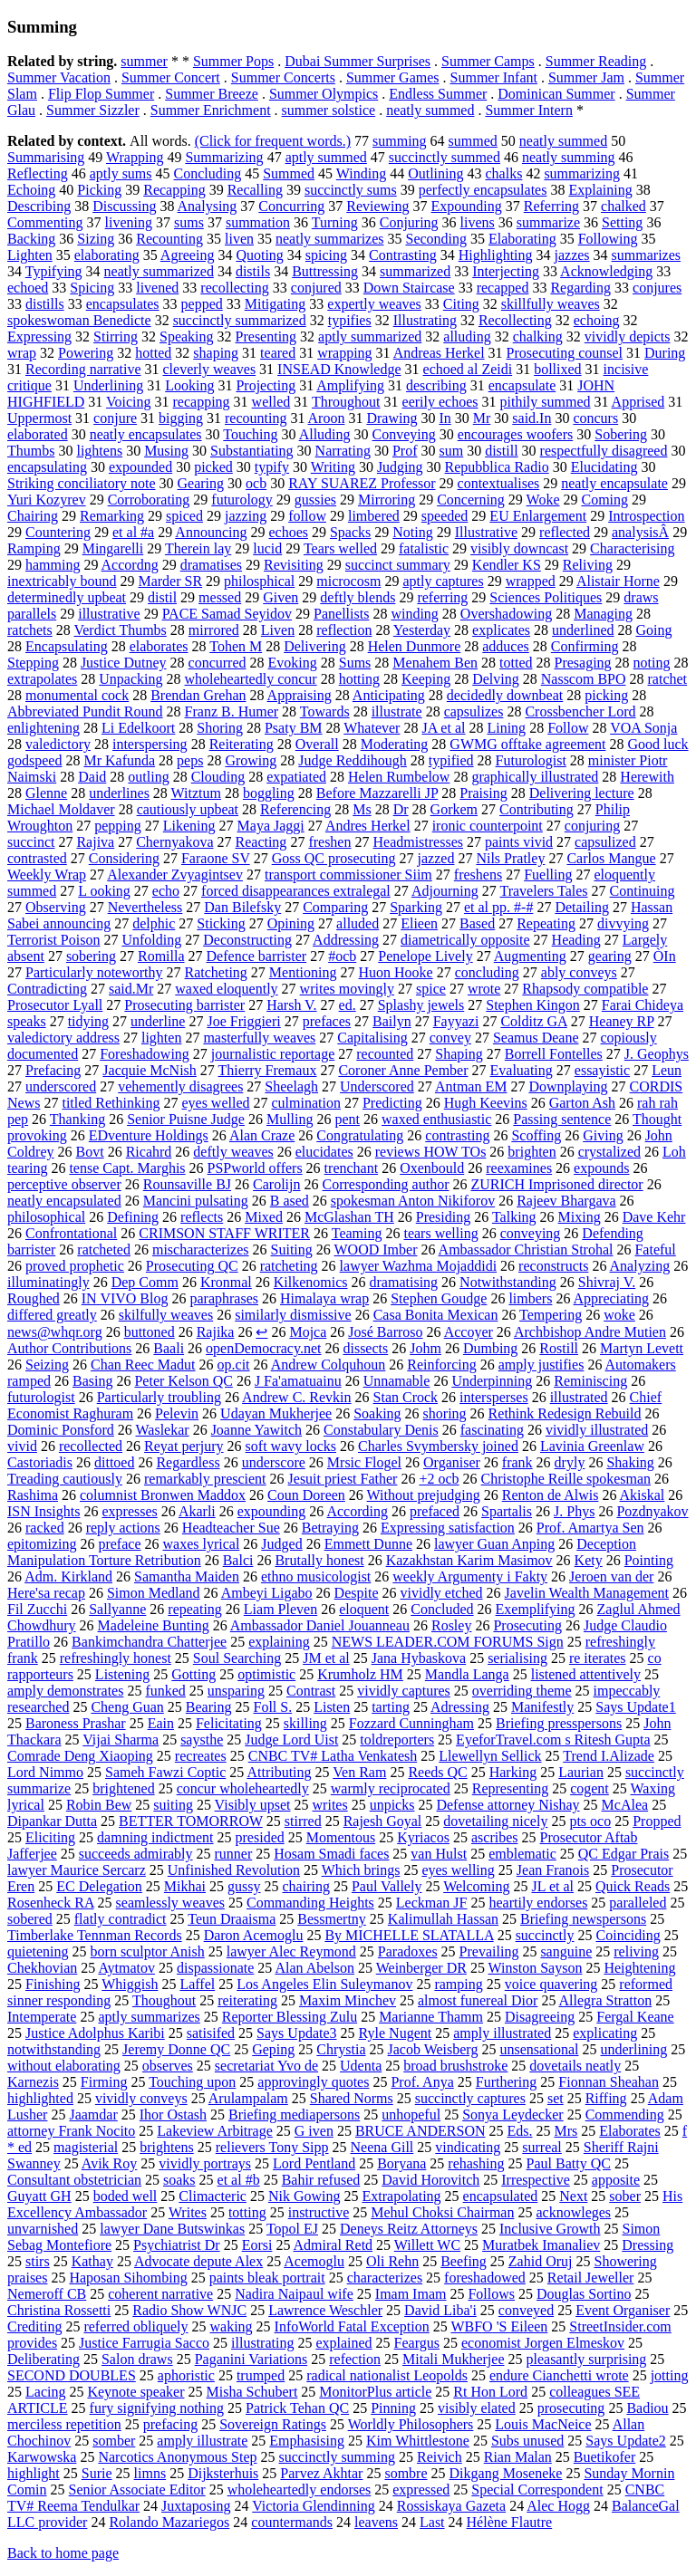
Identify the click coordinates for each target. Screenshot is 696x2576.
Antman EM (471, 1086)
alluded (357, 923)
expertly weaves (374, 304)
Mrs (565, 2131)
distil (162, 597)
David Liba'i (440, 2310)
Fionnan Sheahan (608, 2082)
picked (213, 467)
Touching (250, 434)
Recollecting (515, 320)
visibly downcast (519, 548)
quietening (38, 1951)
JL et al (553, 1886)
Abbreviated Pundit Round (85, 711)
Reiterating (241, 744)
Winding (361, 173)
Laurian (581, 1772)
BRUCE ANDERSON (420, 2131)
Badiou (647, 2408)
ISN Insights (43, 1511)
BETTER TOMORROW (191, 1821)
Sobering (620, 434)
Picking (99, 189)
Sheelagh (291, 1086)
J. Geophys (656, 1054)
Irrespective (535, 2179)
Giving (603, 1135)
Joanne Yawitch (256, 1429)
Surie (97, 2473)
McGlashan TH (349, 1217)
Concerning (471, 499)
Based (477, 923)
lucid (267, 548)
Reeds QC (437, 1772)
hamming (52, 564)
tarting (391, 1707)
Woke (543, 499)
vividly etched (441, 1592)
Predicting (392, 1102)
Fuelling (548, 874)
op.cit (234, 1364)
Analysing (207, 206)
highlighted (40, 2098)
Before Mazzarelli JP (377, 793)
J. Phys (574, 1511)
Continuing (642, 891)
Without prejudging (423, 1495)
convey (450, 1037)
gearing (610, 956)
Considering (124, 858)
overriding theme (522, 1690)
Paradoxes (408, 1951)
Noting (412, 532)
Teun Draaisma (232, 1919)
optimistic (266, 1674)
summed (473, 141)
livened (157, 287)
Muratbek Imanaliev (541, 2245)
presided (260, 1837)
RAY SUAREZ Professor (361, 483)
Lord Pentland (314, 2163)
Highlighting (496, 255)
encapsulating (47, 467)
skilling (305, 1723)
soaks (179, 2179)
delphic (153, 923)
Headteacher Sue (231, 1527)
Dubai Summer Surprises (357, 61)
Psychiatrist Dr (176, 2245)
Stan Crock (406, 1397)
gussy (243, 1886)
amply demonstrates (65, 1690)
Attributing (278, 1772)
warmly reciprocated (390, 1788)
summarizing (582, 173)
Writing (333, 467)
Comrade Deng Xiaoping (80, 1756)
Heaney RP (621, 1021)
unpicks (392, 1804)
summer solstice (329, 110)
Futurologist (531, 760)
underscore (273, 1462)
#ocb (342, 956)
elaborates (159, 646)
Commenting (45, 222)
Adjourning (444, 891)
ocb (256, 483)
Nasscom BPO (583, 679)
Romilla (161, 956)
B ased (289, 1200)
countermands (292, 2522)
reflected (564, 532)
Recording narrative (83, 369)
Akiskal (642, 1495)
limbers (530, 1298)
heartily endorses (538, 1902)
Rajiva (95, 842)
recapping (201, 401)
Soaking (377, 1413)
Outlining (435, 173)
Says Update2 (625, 2440)
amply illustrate (202, 2440)
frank (517, 1462)
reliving (636, 1951)
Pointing (648, 1560)
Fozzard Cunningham (411, 1723)
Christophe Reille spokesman (566, 1478)
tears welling (440, 1233)
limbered (374, 516)
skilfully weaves (166, 1314)
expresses (129, 1511)
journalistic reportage (272, 1054)
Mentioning (303, 972)
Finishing (52, 1984)
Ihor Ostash (173, 2114)
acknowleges (573, 2212)
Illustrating (425, 320)
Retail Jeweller (590, 2277)
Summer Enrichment (210, 110)
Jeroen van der (611, 1576)
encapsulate (522, 385)
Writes (188, 2212)
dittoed (114, 1462)
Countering (58, 532)
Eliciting (50, 1837)
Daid (92, 776)
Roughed (33, 1298)
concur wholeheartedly (243, 1788)
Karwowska (41, 2457)
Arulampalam (248, 2098)
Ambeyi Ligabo (267, 1592)
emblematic (522, 1853)
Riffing (606, 2098)
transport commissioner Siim (348, 874)
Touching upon (192, 2082)
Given (280, 597)
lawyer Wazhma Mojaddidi (418, 1266)
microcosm (348, 581)
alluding (466, 336)
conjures (657, 287)
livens (477, 222)
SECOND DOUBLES (71, 2375)
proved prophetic (74, 1266)
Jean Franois (553, 1870)
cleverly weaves (209, 369)
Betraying (330, 1527)
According (357, 1511)
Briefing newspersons (583, 1919)
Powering (85, 352)
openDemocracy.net (263, 1348)
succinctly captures (470, 2098)
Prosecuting (527, 1625)
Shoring (220, 727)
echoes (288, 532)
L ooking (104, 891)
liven (239, 238)
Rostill (558, 1348)
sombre (405, 2473)
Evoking (292, 662)
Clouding (218, 776)
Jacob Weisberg (433, 2049)
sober (625, 2196)
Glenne (46, 793)
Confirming (585, 646)
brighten (532, 1151)
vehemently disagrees (180, 1086)
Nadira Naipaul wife (294, 2294)
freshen (329, 842)
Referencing (295, 809)
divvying (623, 923)
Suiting (292, 1249)
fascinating (492, 1429)
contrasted (37, 858)
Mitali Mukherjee (453, 2359)
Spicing (92, 287)
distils (253, 271)
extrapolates (42, 679)
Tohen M (235, 646)
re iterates (597, 1658)
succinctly (545, 1935)
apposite (616, 2179)
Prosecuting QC (192, 1266)
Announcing (210, 532)
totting (247, 2212)
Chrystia (340, 2049)
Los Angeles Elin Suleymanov (324, 1984)
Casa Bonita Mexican (435, 1314)
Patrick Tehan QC (297, 2408)
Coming (604, 499)
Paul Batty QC (569, 2163)
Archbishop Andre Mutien (590, 1332)
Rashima (32, 1495)
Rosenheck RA (50, 1902)
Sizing (95, 238)
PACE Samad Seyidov (227, 613)
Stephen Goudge (439, 1298)
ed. (347, 1005)
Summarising (45, 157)
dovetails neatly (575, 2065)
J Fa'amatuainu (298, 1381)
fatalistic (424, 548)
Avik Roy (109, 2163)
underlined (583, 630)
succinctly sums (350, 189)
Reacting (261, 842)
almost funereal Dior (477, 2000)
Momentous (340, 1837)
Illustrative (486, 532)
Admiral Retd (333, 2245)
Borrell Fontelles (554, 1054)
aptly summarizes (148, 2016)
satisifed (211, 2033)
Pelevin (176, 1413)
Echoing (31, 189)
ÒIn (664, 956)
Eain (161, 1723)
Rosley (451, 1625)
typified (451, 760)
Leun (667, 1070)
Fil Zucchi (37, 1609)
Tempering (550, 1314)
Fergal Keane (634, 2016)
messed (219, 597)
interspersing (150, 744)
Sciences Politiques (545, 597)
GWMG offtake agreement (527, 744)
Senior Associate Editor (137, 2489)
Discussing (124, 206)
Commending (624, 2114)
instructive (319, 2212)
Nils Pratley (510, 858)
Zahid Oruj (540, 2261)
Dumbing (490, 1348)
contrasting (457, 1135)
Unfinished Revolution (234, 1870)
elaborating (107, 255)
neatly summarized (159, 271)
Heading (576, 939)
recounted (384, 1054)
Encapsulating (66, 646)
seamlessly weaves (170, 1902)
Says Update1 (635, 1707)
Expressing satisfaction (448, 1527)
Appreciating (612, 1298)
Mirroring (386, 499)
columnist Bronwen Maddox (163, 1495)
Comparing (335, 907)
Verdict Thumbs (119, 630)
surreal (542, 2147)
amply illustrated (502, 2033)
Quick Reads (632, 1886)
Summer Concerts (283, 77)
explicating (605, 2033)
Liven (278, 630)
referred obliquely (135, 2326)
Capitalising (372, 1037)
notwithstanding (54, 2049)
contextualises (499, 483)
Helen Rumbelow (399, 776)
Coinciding (628, 1935)
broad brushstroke (455, 2065)
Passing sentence (562, 1119)
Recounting (169, 238)
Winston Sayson (535, 1967)
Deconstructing (247, 939)
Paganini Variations (251, 2359)
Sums (355, 662)
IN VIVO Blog (125, 1298)
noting (652, 662)
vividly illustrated (597, 1429)
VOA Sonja (643, 727)
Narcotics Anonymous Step (177, 2457)
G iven (314, 2131)
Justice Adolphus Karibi (95, 2033)
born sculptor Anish (148, 1951)
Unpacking (130, 679)
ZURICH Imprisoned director (556, 1184)
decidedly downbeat (505, 695)
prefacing (170, 2424)
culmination (306, 1102)
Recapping (174, 189)
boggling (269, 793)
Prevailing (489, 1951)
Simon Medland (153, 1592)
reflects (201, 1217)
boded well (125, 2196)
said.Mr (131, 988)
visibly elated (477, 2408)
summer (144, 61)
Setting (622, 222)
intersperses (493, 1397)
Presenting (266, 336)
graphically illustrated (534, 776)
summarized (415, 271)
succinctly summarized (239, 320)
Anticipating (389, 695)
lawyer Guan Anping (494, 1544)
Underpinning (491, 1381)
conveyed (526, 2310)
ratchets (30, 630)
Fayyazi (456, 1021)
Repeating (546, 923)
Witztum (196, 793)
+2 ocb (439, 1478)
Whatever (371, 727)
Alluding (325, 434)
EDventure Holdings (148, 1135)
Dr (401, 809)
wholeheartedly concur (251, 679)
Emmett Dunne (368, 1544)
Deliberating (43, 2359)
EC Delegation (99, 1886)
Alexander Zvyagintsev (175, 874)
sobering (91, 956)
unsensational (538, 2049)
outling (148, 776)
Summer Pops (233, 61)
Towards (325, 711)
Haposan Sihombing (128, 2277)
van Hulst (439, 1853)
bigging (181, 418)
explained (343, 2342)
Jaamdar (93, 2114)
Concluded (442, 1609)
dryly (570, 1462)
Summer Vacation (59, 77)
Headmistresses (417, 842)
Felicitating (229, 1723)
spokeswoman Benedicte (79, 320)
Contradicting (47, 988)
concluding (487, 972)
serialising (517, 1658)
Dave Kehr (654, 1217)
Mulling (290, 1119)
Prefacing (53, 1070)
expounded (140, 467)
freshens (478, 874)
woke (619, 1314)
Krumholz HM (360, 1674)
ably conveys (579, 972)
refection (355, 2359)
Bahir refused (321, 2179)
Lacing (45, 2391)
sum (451, 450)
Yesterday (421, 630)
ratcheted (103, 1249)
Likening (189, 825)
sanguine (566, 1951)
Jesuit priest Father (343, 1478)
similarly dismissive (293, 1314)
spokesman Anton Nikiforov (413, 1200)
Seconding (437, 238)
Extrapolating (401, 2196)
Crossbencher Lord (580, 711)
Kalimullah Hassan (443, 1919)
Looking (189, 385)
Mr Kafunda (119, 760)
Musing (166, 450)
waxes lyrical (201, 1544)
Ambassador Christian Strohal (526, 1249)
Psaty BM (294, 727)
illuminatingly (48, 1282)
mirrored (213, 630)
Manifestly (542, 1707)
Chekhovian (42, 1967)
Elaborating (522, 238)
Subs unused (527, 2440)
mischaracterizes (200, 1249)
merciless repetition (64, 2424)
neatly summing (568, 157)
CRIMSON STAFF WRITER (224, 1233)
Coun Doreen (306, 1495)
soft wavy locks (291, 1446)
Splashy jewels (421, 1005)
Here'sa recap (46, 1592)
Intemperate (41, 2016)
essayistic (602, 1070)
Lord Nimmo (45, 1772)
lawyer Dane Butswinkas (172, 2228)
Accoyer (468, 1332)
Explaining (600, 189)
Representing (510, 1788)
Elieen (419, 923)
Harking (512, 1772)
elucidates (324, 1151)
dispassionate (215, 1967)
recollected (90, 1446)
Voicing (128, 401)
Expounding (466, 206)
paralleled (637, 1902)
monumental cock (77, 695)
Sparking (416, 907)
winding (414, 613)
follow (307, 516)
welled (271, 401)
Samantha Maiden (186, 1576)
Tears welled (340, 548)
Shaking (629, 1462)
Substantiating (252, 450)
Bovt (90, 1151)
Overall (317, 744)
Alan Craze (262, 1135)
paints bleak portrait (267, 2277)
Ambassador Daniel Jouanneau (320, 1625)
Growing (250, 760)
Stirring (115, 336)
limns (150, 2473)
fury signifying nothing (157, 2408)
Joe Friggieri (243, 1021)
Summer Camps (488, 61)
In (444, 418)
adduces (505, 646)
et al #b (239, 2179)
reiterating (247, 2000)
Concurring (291, 206)
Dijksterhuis (223, 2473)
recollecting (234, 287)
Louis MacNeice (543, 2424)
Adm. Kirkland (68, 1576)
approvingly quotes (313, 2082)
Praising (483, 793)
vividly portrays (205, 2163)
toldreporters (397, 1739)
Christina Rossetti (59, 2310)
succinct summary (397, 564)
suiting (173, 1804)
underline (157, 1021)
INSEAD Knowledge (339, 369)
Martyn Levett (641, 1348)
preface (119, 1544)
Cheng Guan (127, 1707)
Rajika (216, 1332)
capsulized (605, 842)
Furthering (506, 2082)
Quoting (259, 255)
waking (231, 2326)
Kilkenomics (311, 1282)
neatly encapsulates (146, 434)
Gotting (193, 1674)
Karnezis (33, 2082)
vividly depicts (628, 336)
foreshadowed (485, 2277)
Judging (400, 467)
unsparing (236, 1690)
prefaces (327, 1021)
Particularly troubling (159, 1397)
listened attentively (586, 1674)
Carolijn (276, 1184)
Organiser (451, 1462)
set (555, 2098)
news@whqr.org (54, 1332)
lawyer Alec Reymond (291, 1951)
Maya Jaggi (270, 825)
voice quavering (551, 1984)
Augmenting (530, 956)
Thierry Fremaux (267, 1070)
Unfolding (151, 939)
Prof (405, 450)
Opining (290, 923)
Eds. (519, 2131)
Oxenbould (432, 1168)
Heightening (639, 1967)
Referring (551, 206)
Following (608, 238)
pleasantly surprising (586, 2359)
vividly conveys (141, 2098)
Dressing (647, 2245)
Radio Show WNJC (189, 2310)
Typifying (53, 271)
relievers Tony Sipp (272, 2147)
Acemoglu (314, 2261)
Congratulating (359, 1135)
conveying (530, 1233)
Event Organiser (622, 2310)
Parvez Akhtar (321, 2473)
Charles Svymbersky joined (438, 1446)
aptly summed (326, 157)
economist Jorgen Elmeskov (542, 2342)
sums (189, 222)
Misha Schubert (251, 2391)
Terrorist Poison (53, 939)
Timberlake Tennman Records (94, 1935)
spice (431, 988)
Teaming (357, 1233)
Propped (657, 1821)
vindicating (467, 2147)
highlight (33, 2473)
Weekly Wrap (46, 874)
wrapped (531, 581)
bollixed (557, 369)
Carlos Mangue (610, 858)
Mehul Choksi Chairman (442, 2212)
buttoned (149, 1332)
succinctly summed (444, 157)
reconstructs (553, 1266)
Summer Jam (586, 77)
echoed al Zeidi (468, 369)
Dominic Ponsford (60, 1429)
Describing (39, 206)
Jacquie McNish (149, 1070)
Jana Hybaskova (419, 1658)
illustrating (262, 2342)
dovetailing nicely (495, 1821)
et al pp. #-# (498, 907)
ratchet (668, 679)
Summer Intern (528, 110)
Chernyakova (174, 842)
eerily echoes (440, 401)
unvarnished (42, 2228)
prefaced (434, 1511)
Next (573, 2196)
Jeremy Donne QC (176, 2049)
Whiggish (130, 1984)
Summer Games (393, 77)
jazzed (436, 858)
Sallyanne (117, 1609)
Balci (238, 1560)
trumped (261, 2375)
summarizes (646, 255)
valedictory (58, 744)
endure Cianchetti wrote (559, 2375)
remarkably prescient (205, 1478)
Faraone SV (215, 858)
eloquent (364, 1609)
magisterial (85, 2147)
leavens (376, 2522)
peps (190, 760)
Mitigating (275, 304)
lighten (161, 1037)
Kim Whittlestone (417, 2440)
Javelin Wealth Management (587, 1592)
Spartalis (506, 1511)
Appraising (299, 695)
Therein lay (198, 548)
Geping (273, 2049)
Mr (482, 418)
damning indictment (155, 1837)
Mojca (307, 1332)
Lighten (30, 255)
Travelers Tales (543, 891)
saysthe (201, 1739)
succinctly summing (337, 2457)
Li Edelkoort (138, 727)
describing (436, 385)
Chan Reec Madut (143, 1364)
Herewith (647, 776)
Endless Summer (438, 93)
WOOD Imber (376, 1249)
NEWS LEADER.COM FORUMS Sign (448, 1641)
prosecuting (571, 2408)
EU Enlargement (537, 516)
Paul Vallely (386, 1886)
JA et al (443, 727)
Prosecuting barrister (184, 1005)
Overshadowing (506, 613)
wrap (21, 352)
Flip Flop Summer (101, 93)
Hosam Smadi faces (331, 1853)
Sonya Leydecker (513, 2114)
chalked (623, 206)
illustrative (109, 613)
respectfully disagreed (604, 450)
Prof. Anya (422, 2082)
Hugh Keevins (485, 1102)
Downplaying (567, 1086)
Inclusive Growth (550, 2228)
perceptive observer (64, 1184)
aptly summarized (369, 336)
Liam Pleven (280, 1609)
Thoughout (164, 2000)
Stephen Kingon (533, 1005)
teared (277, 352)
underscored (60, 1086)
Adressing (459, 1707)
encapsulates (123, 304)
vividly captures (403, 1690)
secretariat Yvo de (266, 2065)
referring (442, 597)
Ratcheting (216, 972)
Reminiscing (590, 1381)
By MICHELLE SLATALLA (408, 1935)
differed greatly (52, 1314)
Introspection (646, 516)
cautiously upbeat (187, 809)
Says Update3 (296, 2033)
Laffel (197, 1984)
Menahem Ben (435, 662)
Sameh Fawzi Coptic (165, 1772)
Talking (514, 1217)
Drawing (391, 418)
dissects (365, 1348)
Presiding (443, 1217)
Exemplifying (535, 1609)
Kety (589, 1560)
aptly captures (442, 581)
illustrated (579, 1397)
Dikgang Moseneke (506, 2473)
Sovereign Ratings (272, 2424)
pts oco (590, 1821)
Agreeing (187, 255)
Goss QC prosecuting (334, 858)
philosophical (46, 1217)
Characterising (632, 548)
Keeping (425, 679)
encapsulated (500, 2196)
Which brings (361, 1870)
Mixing (579, 1217)
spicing (326, 255)
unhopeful (411, 2114)
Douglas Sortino (583, 2294)
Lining (506, 727)
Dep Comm (145, 1282)
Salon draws (137, 2359)
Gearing (201, 483)
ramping (458, 1984)
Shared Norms (351, 2098)
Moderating (395, 744)
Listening (122, 1674)
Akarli (197, 1511)
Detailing (582, 907)
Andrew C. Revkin (296, 1397)
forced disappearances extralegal (296, 891)
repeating (195, 1609)
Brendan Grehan (198, 695)
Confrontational (71, 1233)
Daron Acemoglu (254, 1935)
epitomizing (41, 1544)
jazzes (572, 255)
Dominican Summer (556, 93)
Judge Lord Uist (291, 1739)
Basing (92, 1381)
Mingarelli (113, 548)
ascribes (494, 1837)
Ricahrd (149, 1151)
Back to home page (63, 2553)
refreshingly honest (115, 1658)
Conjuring (409, 222)
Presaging (583, 662)
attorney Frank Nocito (71, 2131)
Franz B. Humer (232, 711)
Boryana (401, 2163)
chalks (504, 173)
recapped (503, 287)
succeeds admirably (136, 1853)
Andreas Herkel (439, 352)
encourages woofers (516, 434)
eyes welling (457, 1870)
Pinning (393, 2408)
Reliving (588, 564)
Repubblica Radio (497, 467)
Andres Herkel (368, 825)
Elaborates (630, 2131)
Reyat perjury (184, 1446)
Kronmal (226, 1282)
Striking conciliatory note (81, 483)
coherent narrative (160, 2294)
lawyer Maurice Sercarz (76, 1870)
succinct (30, 842)
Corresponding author (386, 1184)
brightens (167, 2147)
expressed (421, 2489)
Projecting (265, 385)
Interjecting (505, 271)
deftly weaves (233, 1151)
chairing (306, 1886)
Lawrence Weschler (325, 2310)
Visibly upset (253, 1804)
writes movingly (347, 988)
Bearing (209, 1707)
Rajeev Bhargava (566, 1200)
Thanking (77, 1119)
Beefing (463, 2261)
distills (44, 304)
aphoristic (186, 2375)
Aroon (326, 418)
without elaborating (64, 2065)
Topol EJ (292, 2228)
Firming (104, 2082)
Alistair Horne (618, 581)
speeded (445, 516)
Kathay (92, 2261)
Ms (362, 809)
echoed (27, 287)
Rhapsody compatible (585, 988)
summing (399, 141)
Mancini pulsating (195, 1200)
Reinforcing (441, 1364)
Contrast (310, 1690)
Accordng (130, 564)
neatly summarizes (330, 238)
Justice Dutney (124, 662)
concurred (217, 662)
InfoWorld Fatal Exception (352, 2326)
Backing (31, 238)
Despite (356, 1592)
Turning (335, 222)
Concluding (208, 173)
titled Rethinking (111, 1102)
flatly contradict (120, 1919)
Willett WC (427, 2245)
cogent (589, 1788)
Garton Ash (582, 1102)
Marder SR (170, 581)
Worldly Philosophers (411, 2424)
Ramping (34, 548)
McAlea (625, 1804)
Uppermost (39, 418)
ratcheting (289, 1266)
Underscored (377, 1086)
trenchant (351, 1168)
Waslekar (162, 1429)
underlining (634, 2049)
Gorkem (454, 809)
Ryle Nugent (395, 2033)
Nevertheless (145, 907)
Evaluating (521, 1070)
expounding (271, 1511)
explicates (501, 630)
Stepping (33, 662)
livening (128, 222)
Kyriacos (423, 1837)
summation (258, 222)
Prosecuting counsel (565, 352)
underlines (119, 793)
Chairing (32, 516)
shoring (445, 1413)
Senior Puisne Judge (186, 1119)
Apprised (638, 401)
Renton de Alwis (550, 1495)
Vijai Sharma (120, 1739)
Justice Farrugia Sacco (144, 2342)
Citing (461, 304)
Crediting (34, 2326)
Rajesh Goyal (382, 1821)
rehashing (476, 2163)
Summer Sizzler (93, 110)
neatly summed (430, 110)
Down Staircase (409, 287)
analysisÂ (640, 532)
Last (432, 2522)
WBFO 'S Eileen (498, 2326)
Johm (425, 1348)
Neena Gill (382, 2147)
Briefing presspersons (559, 1723)
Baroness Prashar (75, 1723)
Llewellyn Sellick (490, 1756)
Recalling (255, 189)
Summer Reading (596, 61)
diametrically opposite (465, 939)
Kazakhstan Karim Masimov (469, 1560)
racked (44, 1527)
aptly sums (121, 173)
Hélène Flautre (510, 2522)
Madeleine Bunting (153, 1625)
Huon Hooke (396, 972)
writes (330, 1804)
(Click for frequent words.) (273, 141)
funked (165, 1690)
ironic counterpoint (487, 825)
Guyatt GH (39, 2196)
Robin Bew (98, 1804)
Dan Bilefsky (242, 907)
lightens (99, 450)
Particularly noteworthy (94, 972)
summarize (548, 222)
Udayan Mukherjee (276, 1413)
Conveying (404, 434)
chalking (538, 336)
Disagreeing (540, 2016)
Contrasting (403, 255)
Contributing (536, 809)
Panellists (341, 613)
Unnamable (396, 1381)
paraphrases (223, 1298)
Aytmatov (126, 1967)
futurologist (41, 1397)
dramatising (404, 1282)
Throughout (346, 401)
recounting (255, 418)
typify (272, 467)
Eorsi (257, 2245)
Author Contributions (69, 1348)
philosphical (259, 581)
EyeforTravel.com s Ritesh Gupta (553, 1739)
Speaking (187, 336)
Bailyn (391, 1021)
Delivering (314, 646)
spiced (184, 516)
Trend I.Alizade (608, 1756)
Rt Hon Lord (490, 2391)
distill (501, 450)
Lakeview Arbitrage (215, 2131)
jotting (670, 2375)
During (664, 352)
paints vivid (519, 842)
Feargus (417, 2342)
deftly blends (357, 597)
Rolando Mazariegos (169, 2522)
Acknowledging (606, 271)
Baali (168, 1348)
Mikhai (185, 1886)
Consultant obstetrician (74, 2179)
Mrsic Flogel (364, 1462)
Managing (603, 613)
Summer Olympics (323, 93)
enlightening (43, 727)
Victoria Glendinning (313, 2506)
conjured (316, 287)
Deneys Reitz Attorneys (409, 2228)
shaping (215, 352)
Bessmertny (331, 1919)
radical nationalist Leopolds (387, 2375)
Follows (491, 2294)
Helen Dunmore (414, 646)
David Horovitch (430, 2179)
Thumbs (30, 450)
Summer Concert (170, 77)
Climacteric (212, 2196)
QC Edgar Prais (623, 1853)
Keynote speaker (135, 2391)
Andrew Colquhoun (328, 1364)
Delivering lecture (581, 793)
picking (606, 695)
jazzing (245, 516)
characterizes (384, 2277)
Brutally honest (319, 1560)
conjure (115, 418)
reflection (344, 630)
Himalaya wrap (324, 1298)
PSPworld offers (255, 1168)
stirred (303, 1821)
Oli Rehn (392, 2261)
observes (167, 2065)
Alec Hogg (558, 2506)
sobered (30, 1919)
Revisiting (294, 564)
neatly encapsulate (614, 483)
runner (234, 1853)
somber (113, 2440)
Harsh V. (291, 1005)
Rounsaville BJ (187, 1184)
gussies (315, 499)
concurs (595, 418)
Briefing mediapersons (294, 2114)
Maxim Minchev (347, 2000)
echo (165, 891)
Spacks (350, 532)
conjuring (592, 825)
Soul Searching (237, 1658)
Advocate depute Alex (198, 2261)
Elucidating (604, 467)
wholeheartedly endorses (299, 2489)
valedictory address (63, 1037)
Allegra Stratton (605, 2000)
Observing (55, 907)
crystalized (609, 1151)
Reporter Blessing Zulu (289, 2016)
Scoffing (536, 1135)
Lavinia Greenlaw (592, 1446)
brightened (123, 1788)
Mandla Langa (467, 1674)
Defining (133, 1217)
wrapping (344, 352)
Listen (332, 1707)
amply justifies (541, 1364)
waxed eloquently (226, 988)
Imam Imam (411, 2294)
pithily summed (544, 401)
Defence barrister (257, 956)
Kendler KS (506, 564)
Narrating (343, 450)
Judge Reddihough (352, 760)
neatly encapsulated (64, 1200)
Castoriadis (39, 1462)
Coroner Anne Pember (403, 1070)
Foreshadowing (144, 1054)
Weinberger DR (421, 1967)
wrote (484, 988)
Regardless (187, 1462)
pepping (117, 825)
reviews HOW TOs (431, 1151)
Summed (288, 173)
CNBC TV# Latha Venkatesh (333, 1756)
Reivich (439, 2457)
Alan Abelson (314, 1967)
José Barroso (385, 1332)
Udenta (361, 2065)
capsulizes (474, 711)
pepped (202, 304)
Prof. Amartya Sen (590, 1527)
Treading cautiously (64, 1478)
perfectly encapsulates (483, 189)
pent (348, 1119)
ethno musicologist (316, 1576)
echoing (597, 320)
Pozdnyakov (652, 1511)
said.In (531, 418)
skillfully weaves (550, 304)
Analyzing (640, 1266)
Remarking (112, 516)
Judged (281, 1544)
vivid (22, 1446)
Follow (567, 727)
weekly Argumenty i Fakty (469, 1576)
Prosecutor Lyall (54, 1005)
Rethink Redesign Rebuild (565, 1413)
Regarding (580, 287)
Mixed (264, 1217)
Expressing (39, 336)
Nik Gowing (304, 2196)
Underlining (108, 385)
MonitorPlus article (375, 2391)
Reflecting (37, 173)
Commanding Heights (310, 1902)
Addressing (346, 939)
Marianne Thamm (431, 2016)
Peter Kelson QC (183, 1381)
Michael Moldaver (61, 809)
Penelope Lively (425, 956)
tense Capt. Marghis (127, 1168)
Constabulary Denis (381, 1429)
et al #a (133, 532)
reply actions (123, 1527)
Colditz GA (533, 1021)
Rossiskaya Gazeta (451, 2506)
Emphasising (306, 2440)
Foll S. (272, 1707)
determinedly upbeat (66, 597)
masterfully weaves (259, 1037)
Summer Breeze (211, 93)
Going (654, 630)
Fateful (654, 1249)
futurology (242, 499)
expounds (601, 1168)
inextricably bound (61, 581)
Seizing (47, 1364)
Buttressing (325, 271)
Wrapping (134, 157)
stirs (37, 2261)
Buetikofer (604, 2457)
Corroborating (149, 499)
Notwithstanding (507, 1282)
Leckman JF (432, 1902)
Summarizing (224, 157)
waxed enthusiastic (436, 1119)
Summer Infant (493, 77)
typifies (350, 320)
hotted (153, 352)
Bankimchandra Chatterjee (149, 1641)
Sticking (221, 923)
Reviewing (377, 206)
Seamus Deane (536, 1037)
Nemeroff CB (46, 2294)
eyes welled (215, 1102)
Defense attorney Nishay (507, 1804)
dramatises (211, 564)
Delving (495, 679)
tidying (88, 1021)
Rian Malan (518, 2457)
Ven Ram (359, 1772)
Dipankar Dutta (52, 1821)
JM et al (326, 1658)
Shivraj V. (606, 1282)
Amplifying (350, 385)
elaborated (37, 434)
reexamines (519, 1168)
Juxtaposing (195, 2506)
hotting (359, 679)
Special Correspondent (537, 2489)
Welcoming (476, 1886)
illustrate (397, 711)
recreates (201, 1756)
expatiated (296, 776)
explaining (279, 1641)
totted (515, 662)
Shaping (458, 1054)
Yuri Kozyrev (46, 499)
